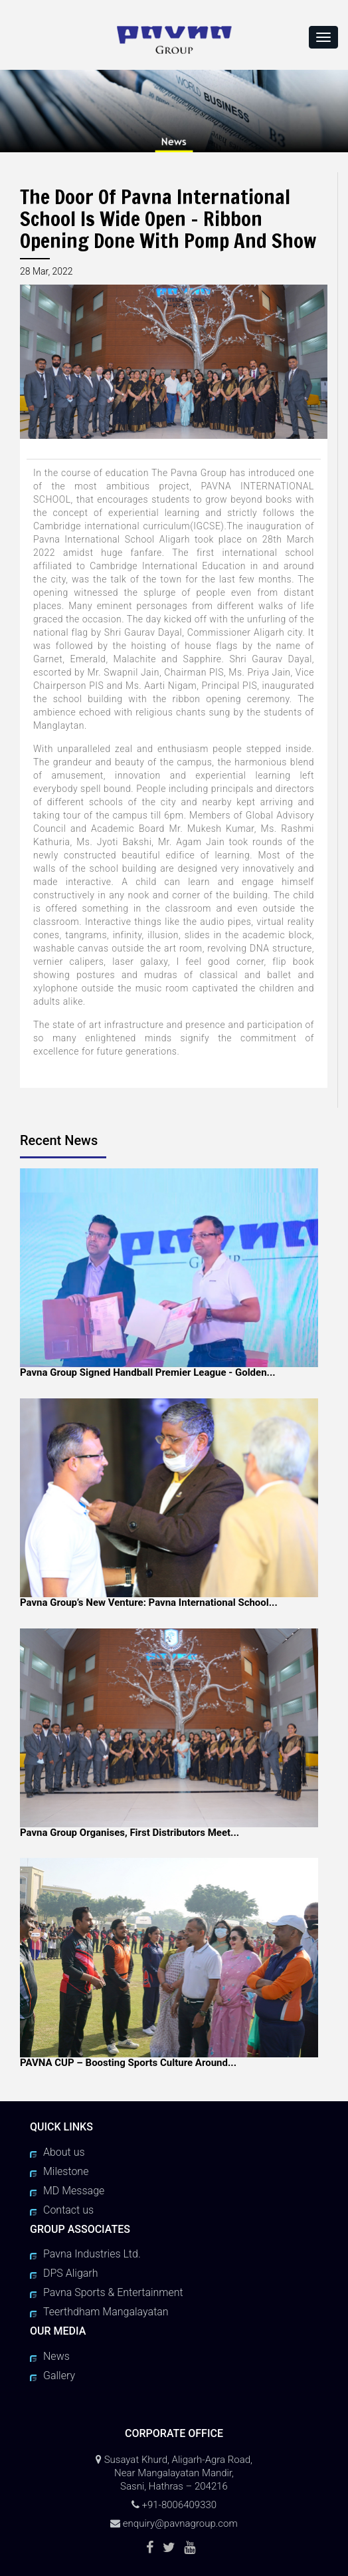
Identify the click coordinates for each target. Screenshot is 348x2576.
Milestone (65, 2171)
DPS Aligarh (70, 2273)
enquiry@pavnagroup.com (180, 2523)
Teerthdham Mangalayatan (106, 2311)
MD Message (73, 2190)
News (56, 2356)
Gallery (59, 2375)
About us (64, 2152)
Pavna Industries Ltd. (92, 2254)
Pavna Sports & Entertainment (113, 2292)
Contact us (68, 2210)
